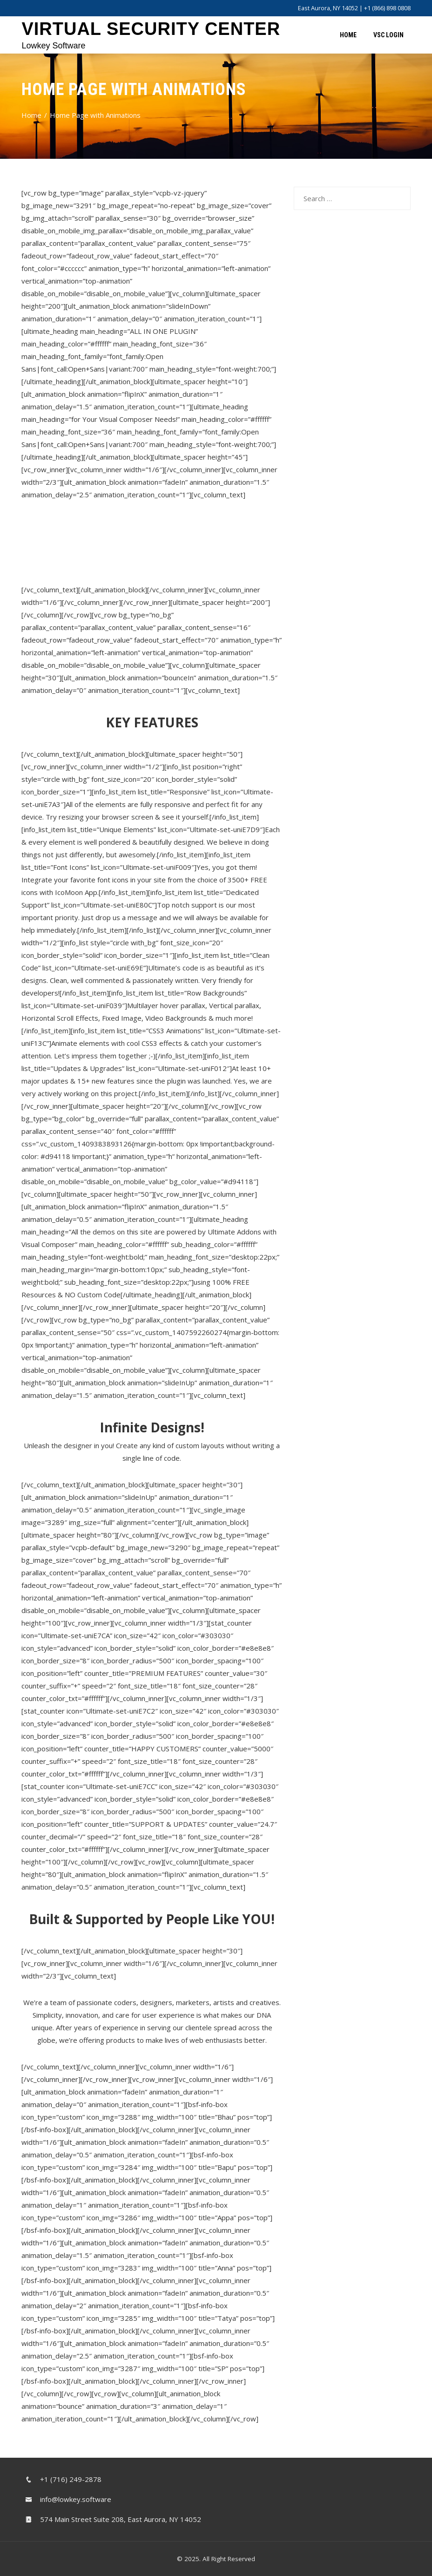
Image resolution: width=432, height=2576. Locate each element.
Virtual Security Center (150, 29)
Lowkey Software (53, 45)
